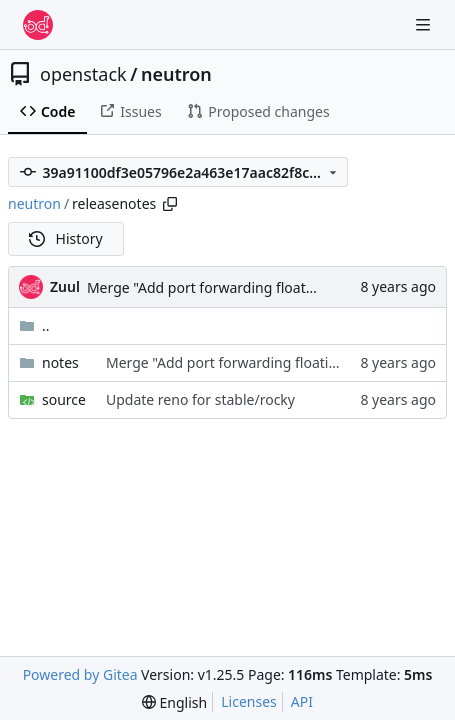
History (66, 238)
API (302, 701)
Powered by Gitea (80, 674)
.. (34, 325)
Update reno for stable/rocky (200, 399)
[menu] (174, 702)
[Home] (38, 25)
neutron (176, 74)
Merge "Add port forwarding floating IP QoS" (233, 287)
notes (60, 362)
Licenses (249, 701)
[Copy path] (170, 204)
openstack (83, 74)
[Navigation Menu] (425, 24)
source (64, 399)
